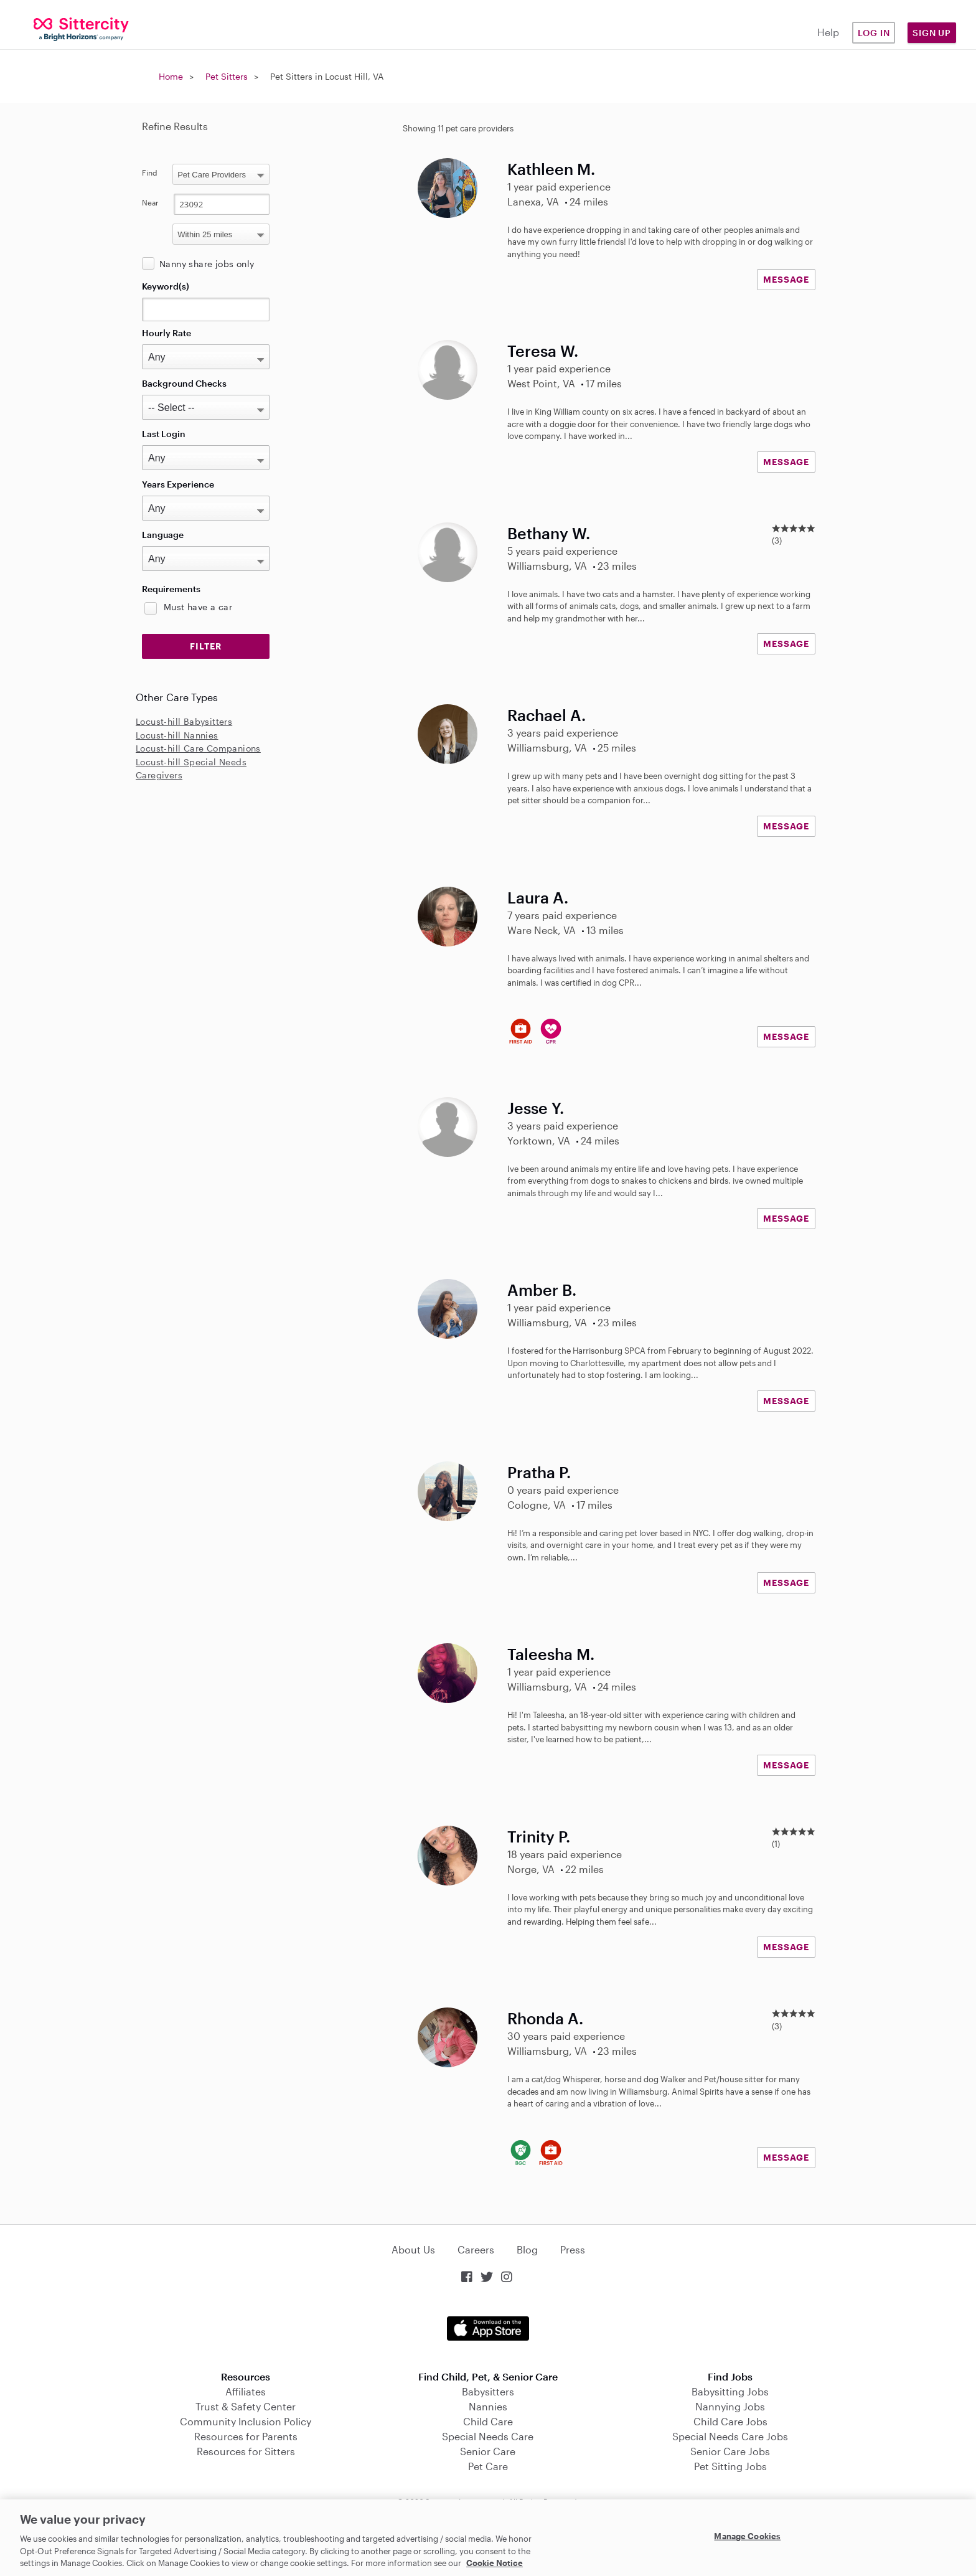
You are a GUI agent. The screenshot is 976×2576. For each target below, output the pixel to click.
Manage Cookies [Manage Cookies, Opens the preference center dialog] (747, 2536)
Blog (527, 2249)
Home (171, 76)
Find (149, 172)
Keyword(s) (165, 286)
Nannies (488, 2406)
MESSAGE (786, 279)
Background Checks (184, 383)
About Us (413, 2249)
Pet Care (488, 2466)
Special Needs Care (487, 2436)
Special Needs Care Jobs (730, 2436)
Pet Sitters (226, 76)
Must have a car (198, 607)
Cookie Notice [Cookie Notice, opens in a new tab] (494, 2563)
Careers (476, 2249)
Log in (874, 32)
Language (163, 534)
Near (150, 202)
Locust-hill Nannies (177, 735)
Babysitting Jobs (730, 2391)
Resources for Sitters (246, 2451)
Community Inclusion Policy (245, 2421)
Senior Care (487, 2451)
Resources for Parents (246, 2436)
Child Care (488, 2421)
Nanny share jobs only (206, 263)
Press (572, 2249)
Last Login (163, 433)
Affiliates (245, 2391)
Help (828, 32)
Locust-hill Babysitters (184, 721)
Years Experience (178, 484)
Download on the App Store (488, 2328)
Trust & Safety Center (245, 2406)
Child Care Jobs (730, 2421)
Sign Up (932, 32)
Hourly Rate (166, 333)
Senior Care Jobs (730, 2451)
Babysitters (488, 2391)
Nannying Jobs (730, 2406)
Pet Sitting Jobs (730, 2466)
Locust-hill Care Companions (198, 748)
